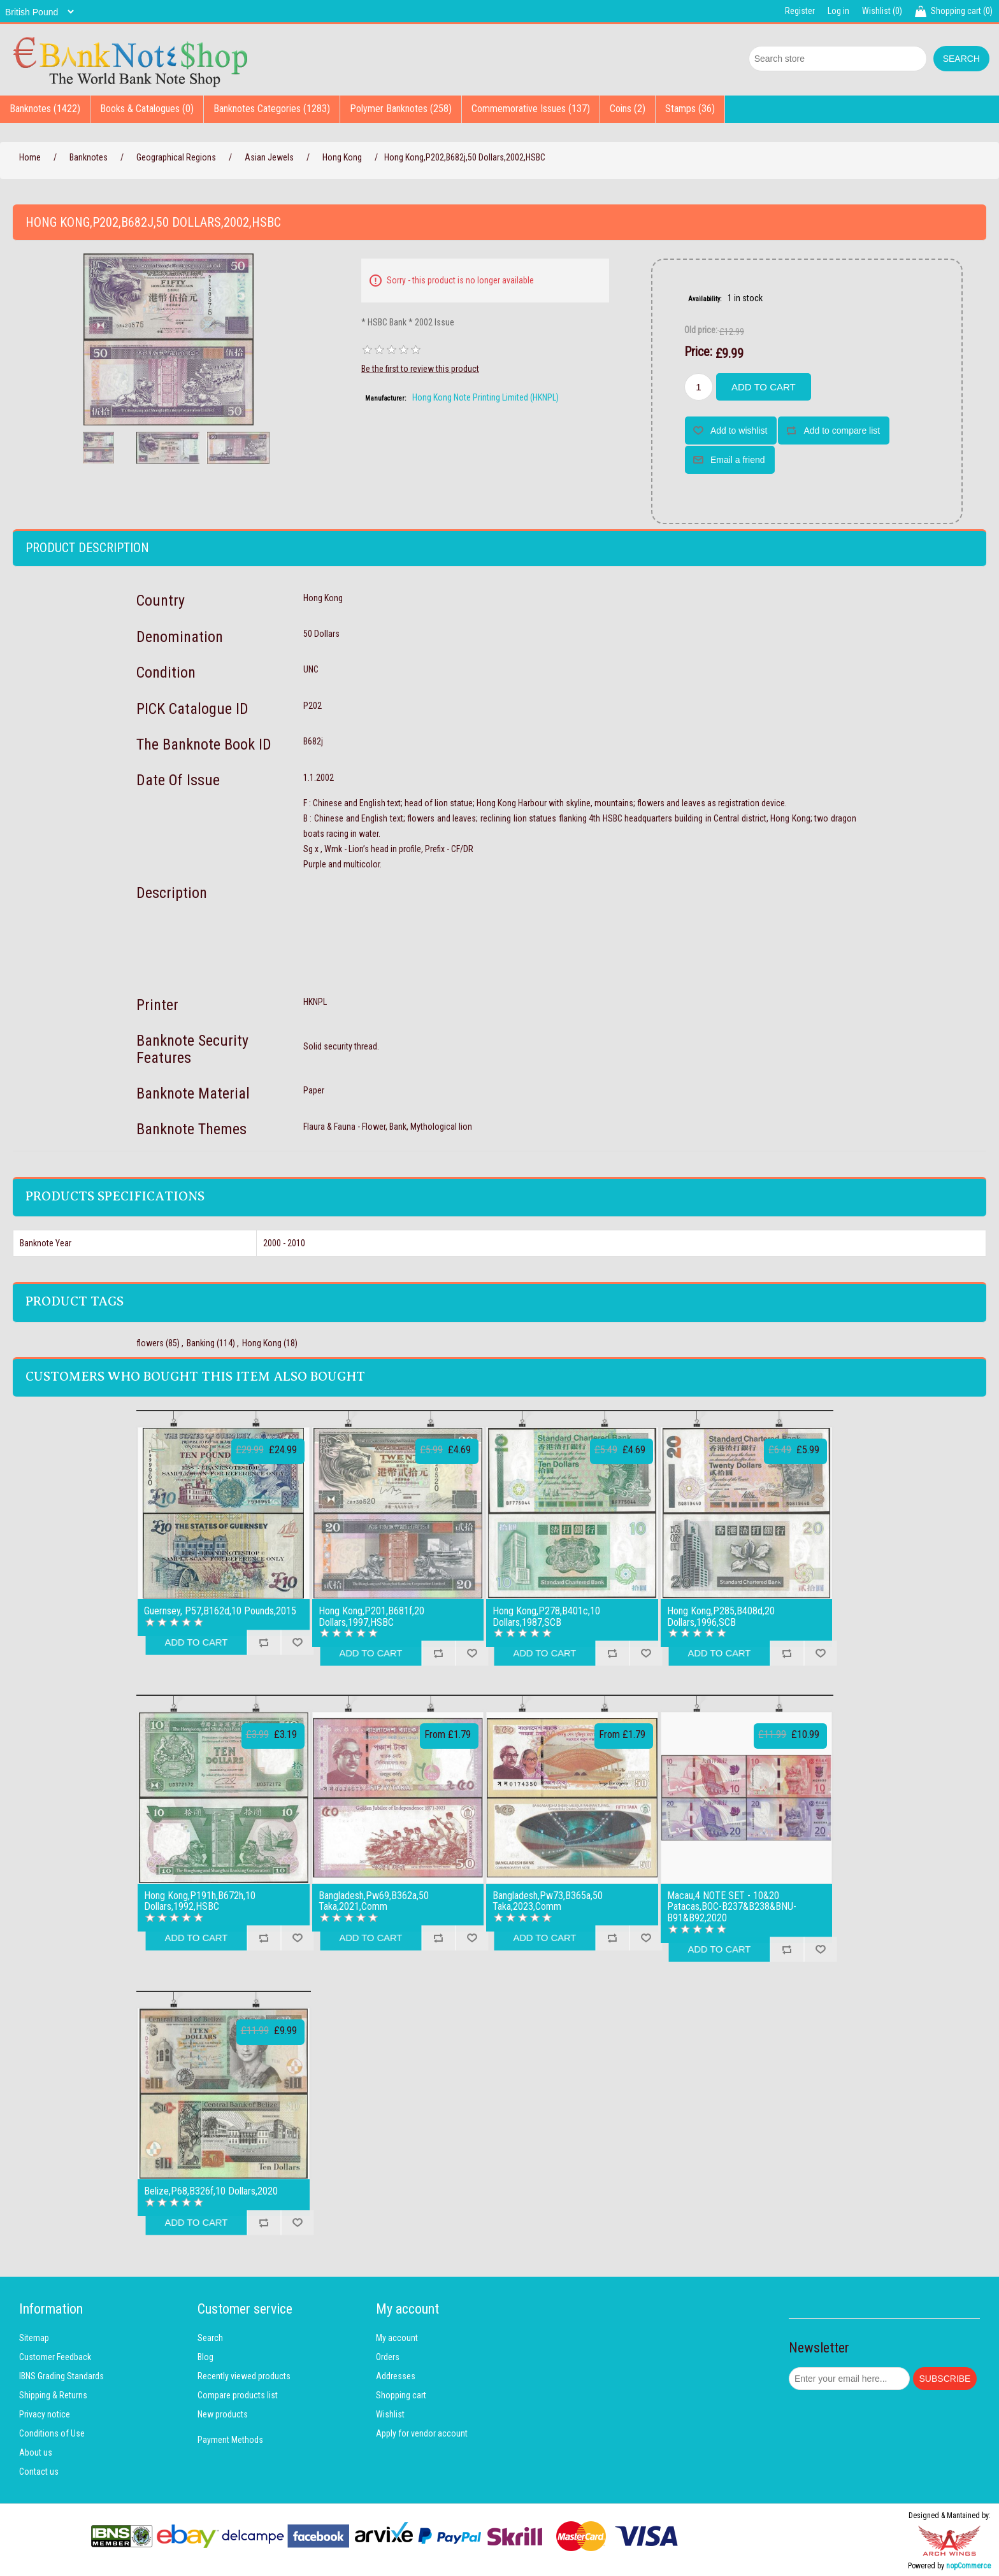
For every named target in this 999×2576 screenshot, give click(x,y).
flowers (150, 1343)
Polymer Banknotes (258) (401, 109)
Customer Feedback (55, 2357)
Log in (838, 11)
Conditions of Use (52, 2433)
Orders (387, 2357)
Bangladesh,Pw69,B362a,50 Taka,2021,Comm (374, 1901)
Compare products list (238, 2395)
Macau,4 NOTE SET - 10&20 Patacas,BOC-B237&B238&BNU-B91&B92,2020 (731, 1907)
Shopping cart (401, 2395)
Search (210, 2338)
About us (35, 2452)
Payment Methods (230, 2440)
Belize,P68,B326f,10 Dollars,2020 (211, 2191)
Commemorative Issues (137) (530, 109)
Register (800, 11)
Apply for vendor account (422, 2433)
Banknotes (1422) (45, 109)
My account (397, 2338)
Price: (698, 351)
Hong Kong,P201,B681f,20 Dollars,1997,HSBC (371, 1616)
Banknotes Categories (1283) (271, 109)
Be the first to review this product (420, 369)
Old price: (700, 330)
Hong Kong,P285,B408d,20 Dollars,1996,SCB (721, 1616)
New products (223, 2414)
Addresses (395, 2376)
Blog (205, 2357)
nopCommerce (968, 2565)
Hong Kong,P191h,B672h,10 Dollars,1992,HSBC (199, 1901)
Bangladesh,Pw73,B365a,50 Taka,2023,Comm (547, 1901)
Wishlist (390, 2414)
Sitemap (34, 2338)
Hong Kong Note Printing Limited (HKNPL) (485, 397)
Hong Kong (262, 1343)
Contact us (39, 2471)
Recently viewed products (244, 2376)
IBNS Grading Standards (61, 2376)
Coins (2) (627, 109)
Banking (201, 1343)
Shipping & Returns (53, 2395)
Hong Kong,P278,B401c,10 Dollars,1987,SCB (546, 1616)
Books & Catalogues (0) (147, 109)
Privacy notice (44, 2414)
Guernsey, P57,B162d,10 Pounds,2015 (220, 1611)
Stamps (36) (690, 109)
